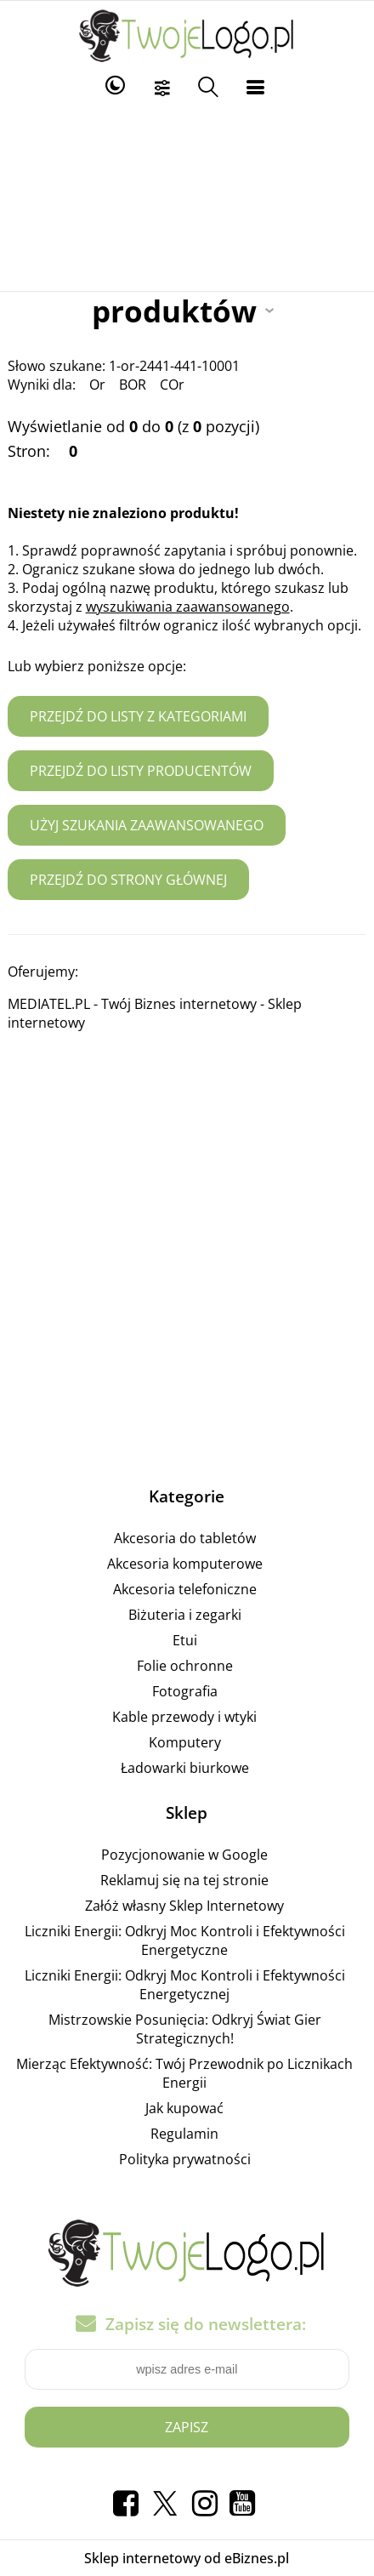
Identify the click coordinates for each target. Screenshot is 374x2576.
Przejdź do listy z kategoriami (138, 716)
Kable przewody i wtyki (184, 1716)
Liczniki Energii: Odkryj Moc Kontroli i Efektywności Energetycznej (185, 1984)
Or (97, 384)
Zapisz (186, 2427)
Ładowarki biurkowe (185, 1767)
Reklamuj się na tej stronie (184, 1880)
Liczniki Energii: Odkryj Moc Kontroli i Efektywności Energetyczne (185, 1940)
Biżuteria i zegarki (184, 1614)
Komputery (185, 1742)
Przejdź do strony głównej (128, 879)
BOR (132, 384)
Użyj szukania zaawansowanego (147, 825)
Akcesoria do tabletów (185, 1538)
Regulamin (184, 2133)
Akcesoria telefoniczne (185, 1589)
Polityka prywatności (185, 2159)
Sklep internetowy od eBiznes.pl (186, 2558)
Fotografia (185, 1691)
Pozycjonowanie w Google (184, 1854)
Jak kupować (184, 2108)
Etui (185, 1640)
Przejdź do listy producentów (141, 770)
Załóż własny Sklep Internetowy (184, 1905)
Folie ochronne (185, 1665)
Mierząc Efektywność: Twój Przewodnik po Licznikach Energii (184, 2073)
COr (172, 384)
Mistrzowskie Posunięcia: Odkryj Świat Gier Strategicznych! (184, 2029)
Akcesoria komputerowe (185, 1563)
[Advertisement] (187, 197)
